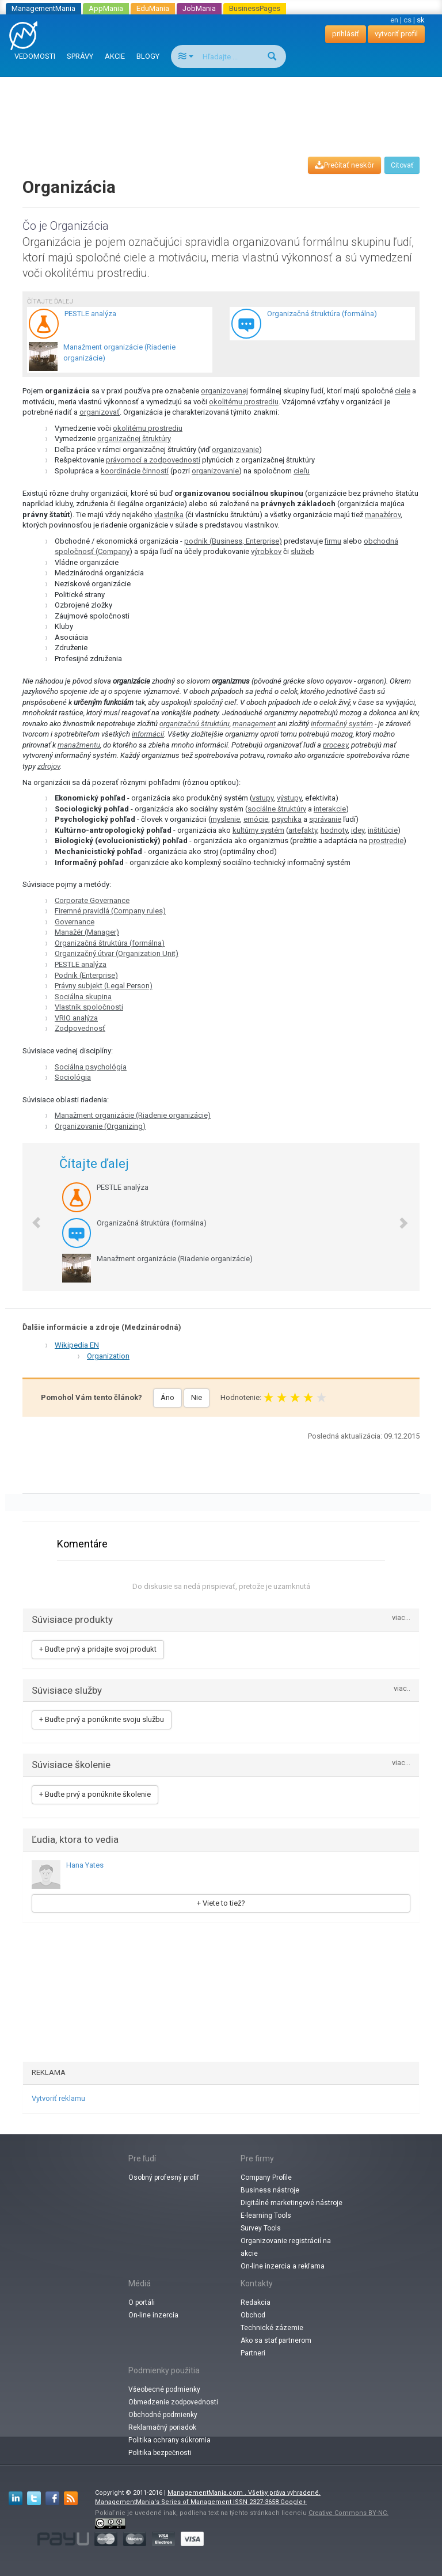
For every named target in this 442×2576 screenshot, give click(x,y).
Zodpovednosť (80, 1028)
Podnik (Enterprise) (86, 975)
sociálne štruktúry (276, 809)
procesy (335, 745)
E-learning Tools (266, 2215)
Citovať (402, 165)
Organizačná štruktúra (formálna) (110, 943)
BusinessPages (254, 8)
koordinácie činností (135, 470)
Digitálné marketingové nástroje (291, 2203)
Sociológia (73, 1077)
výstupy (289, 798)
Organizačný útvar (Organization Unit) (116, 953)
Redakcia (255, 2302)
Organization (108, 1356)
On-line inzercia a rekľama (283, 2266)
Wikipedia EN (77, 1345)
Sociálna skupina (83, 996)
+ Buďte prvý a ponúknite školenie (95, 1794)
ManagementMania (43, 8)
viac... (401, 1618)
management (254, 723)
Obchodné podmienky (162, 2415)
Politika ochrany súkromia (169, 2440)
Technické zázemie (272, 2328)
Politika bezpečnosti (160, 2453)
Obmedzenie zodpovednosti (173, 2402)
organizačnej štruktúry (134, 438)
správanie (325, 819)
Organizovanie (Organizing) (100, 1126)
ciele (402, 390)
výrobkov (266, 551)
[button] (30, 1217)
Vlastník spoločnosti (89, 1007)
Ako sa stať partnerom (276, 2340)
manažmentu (79, 745)
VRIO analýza (76, 1018)
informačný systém (342, 723)
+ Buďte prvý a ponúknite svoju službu (101, 1719)
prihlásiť (345, 33)
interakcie (330, 809)
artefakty (302, 830)
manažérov (383, 514)
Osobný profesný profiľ (163, 2177)
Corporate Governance (92, 900)
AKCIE (115, 56)
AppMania (106, 8)
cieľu (302, 470)
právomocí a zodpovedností (153, 460)
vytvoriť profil (396, 33)
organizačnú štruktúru (194, 723)
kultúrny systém (258, 830)
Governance (74, 921)
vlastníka (169, 514)
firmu (333, 541)
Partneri (253, 2353)
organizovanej (224, 390)
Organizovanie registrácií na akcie (286, 2247)
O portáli (141, 2302)
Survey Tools (261, 2228)
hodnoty (334, 830)
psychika (287, 819)
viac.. (402, 1689)
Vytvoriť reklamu (58, 2098)
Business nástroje (270, 2190)
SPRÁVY (80, 56)
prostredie (386, 840)
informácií (148, 734)
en (394, 20)
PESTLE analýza (80, 964)
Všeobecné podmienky (164, 2389)
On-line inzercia (153, 2315)
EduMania (152, 8)
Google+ (293, 2502)
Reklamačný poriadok (162, 2427)
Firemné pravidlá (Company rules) (110, 910)
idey (357, 830)
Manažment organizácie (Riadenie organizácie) (133, 1115)
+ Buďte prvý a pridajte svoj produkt (98, 1649)
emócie (255, 819)
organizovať (99, 412)
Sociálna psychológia (91, 1067)
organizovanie (235, 449)
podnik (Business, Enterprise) (233, 541)
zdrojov (48, 766)
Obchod (253, 2315)
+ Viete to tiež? (221, 1903)
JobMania (199, 8)
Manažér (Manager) (87, 932)
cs (407, 20)
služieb (302, 551)
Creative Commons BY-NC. (348, 2513)
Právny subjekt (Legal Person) (104, 985)
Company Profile (266, 2177)
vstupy (262, 798)
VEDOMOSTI (34, 56)
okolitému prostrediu (244, 401)
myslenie (225, 819)
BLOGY (147, 56)
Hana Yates (85, 1865)
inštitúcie (383, 830)
